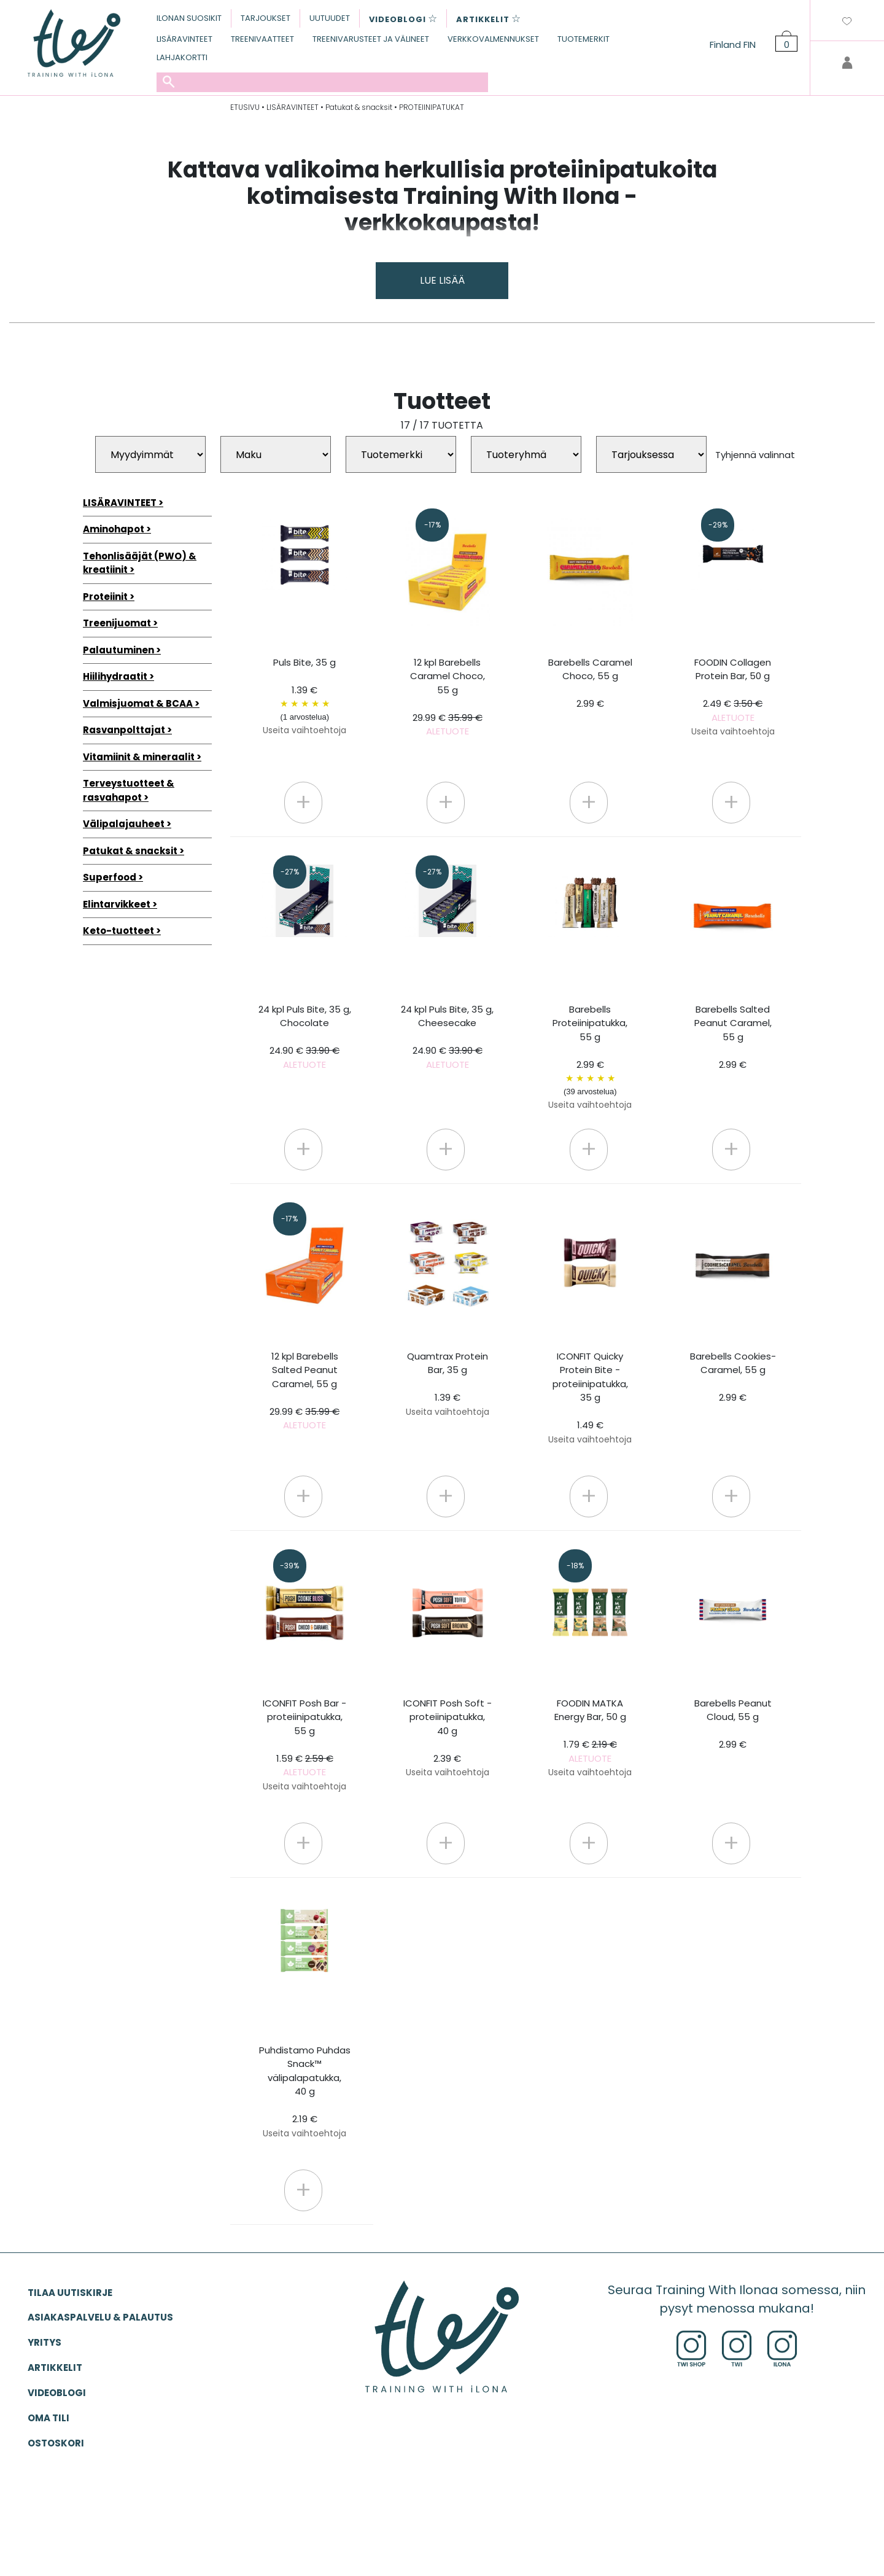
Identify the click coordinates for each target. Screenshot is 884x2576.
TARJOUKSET (265, 18)
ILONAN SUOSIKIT (189, 18)
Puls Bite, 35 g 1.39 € (304, 696)
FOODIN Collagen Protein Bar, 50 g (733, 697)
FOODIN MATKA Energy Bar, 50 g (590, 1738)
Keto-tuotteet (118, 930)
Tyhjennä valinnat (755, 454)
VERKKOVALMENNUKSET (493, 39)
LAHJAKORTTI (182, 57)
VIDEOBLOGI (57, 2392)
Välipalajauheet (124, 823)
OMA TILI (48, 2417)
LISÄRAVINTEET (184, 39)
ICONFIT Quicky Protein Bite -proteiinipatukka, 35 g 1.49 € (590, 1398)
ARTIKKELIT (55, 2367)
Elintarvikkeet (116, 904)
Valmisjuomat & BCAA (138, 703)
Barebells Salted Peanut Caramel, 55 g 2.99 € (733, 1037)
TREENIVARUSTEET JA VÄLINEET (370, 39)
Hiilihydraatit (115, 676)
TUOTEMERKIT (583, 39)
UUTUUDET (329, 18)
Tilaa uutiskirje (70, 2292)
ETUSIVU (245, 107)
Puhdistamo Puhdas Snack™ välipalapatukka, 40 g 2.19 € (305, 2091)
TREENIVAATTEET (262, 39)
